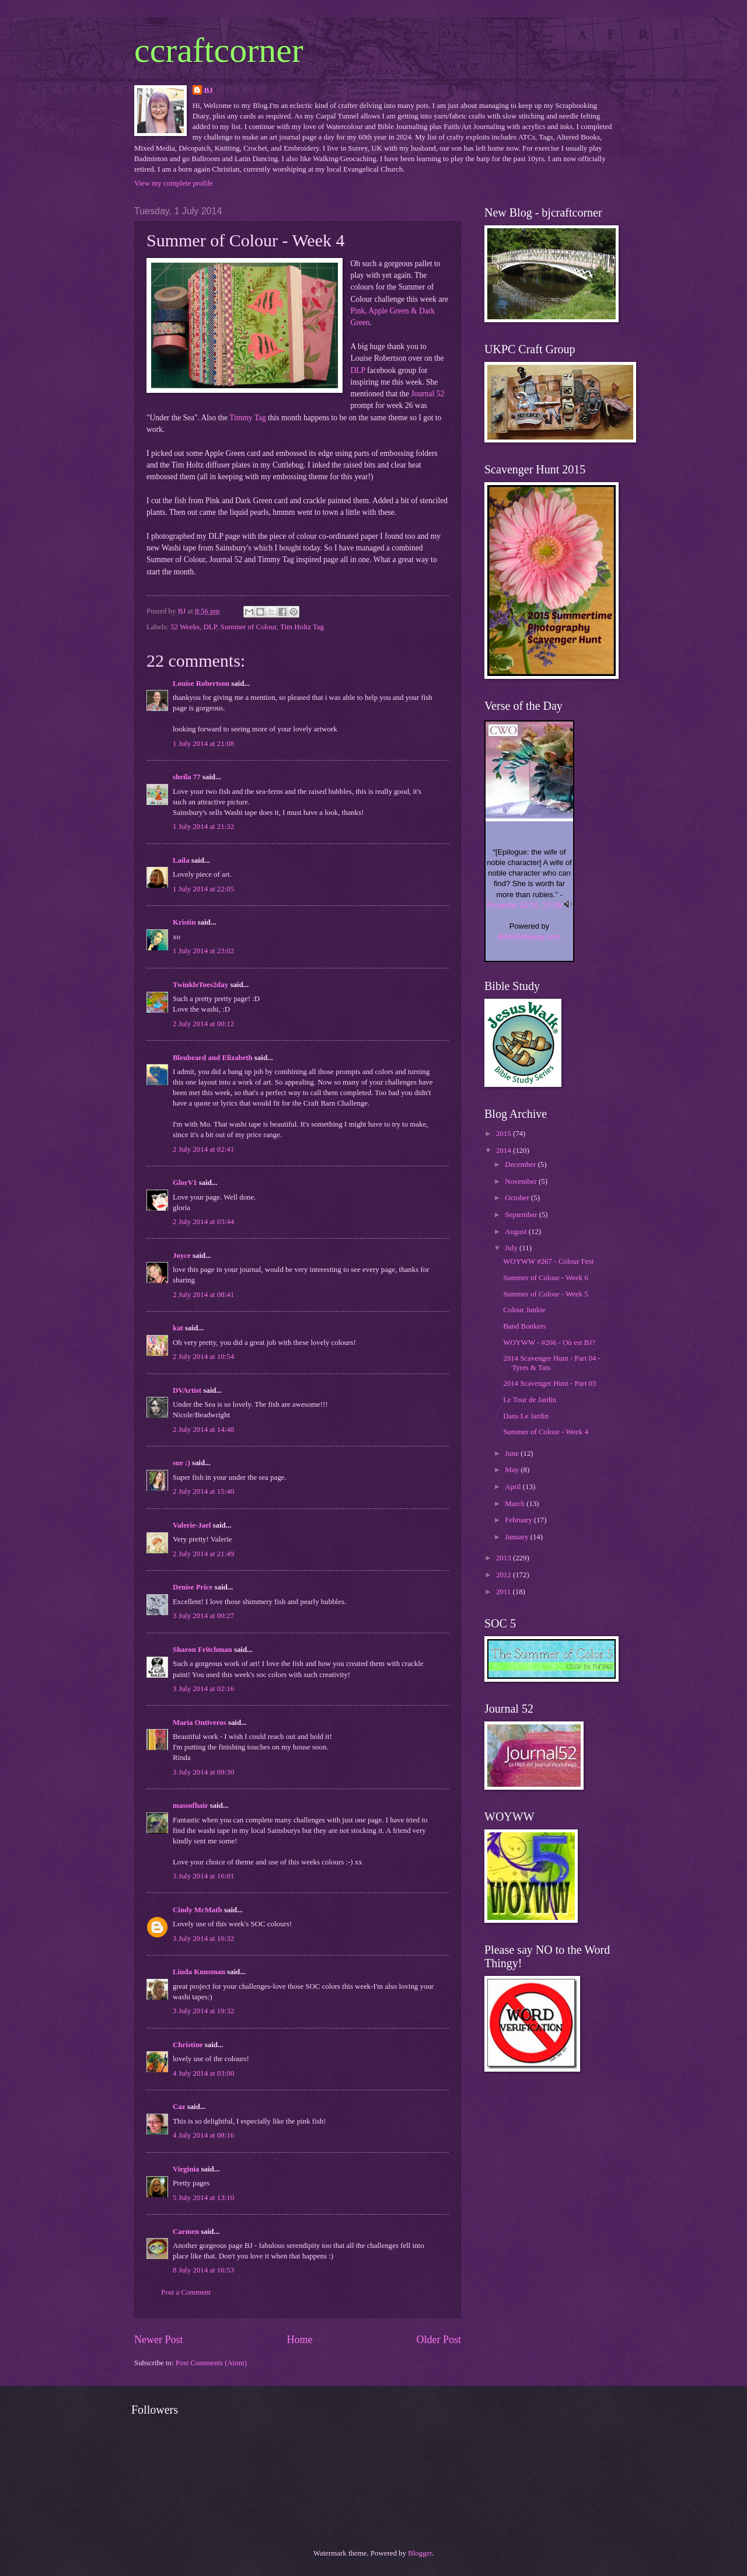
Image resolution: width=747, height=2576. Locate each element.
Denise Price (192, 1587)
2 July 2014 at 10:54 (203, 1357)
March (515, 1504)
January (517, 1537)
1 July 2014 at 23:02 (203, 951)
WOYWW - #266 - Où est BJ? (549, 1342)
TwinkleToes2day (200, 985)
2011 (504, 1592)
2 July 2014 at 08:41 (203, 1295)
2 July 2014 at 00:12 (203, 1024)
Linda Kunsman (199, 1972)
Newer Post (158, 2339)
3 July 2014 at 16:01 (203, 1876)
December (521, 1164)
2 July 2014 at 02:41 (203, 1149)
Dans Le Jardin (526, 1416)
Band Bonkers (524, 1326)
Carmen (187, 2232)
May (513, 1470)
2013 (504, 1558)
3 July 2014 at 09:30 (203, 1772)
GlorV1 (185, 1183)
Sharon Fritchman (202, 1650)
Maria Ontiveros (199, 1723)
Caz (179, 2107)
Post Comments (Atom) (211, 2363)
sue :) (181, 1463)
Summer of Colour (249, 627)
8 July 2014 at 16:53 (203, 2270)
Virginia (186, 2169)
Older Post (438, 2339)
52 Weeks (185, 627)
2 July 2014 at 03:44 (203, 1222)
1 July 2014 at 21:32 (203, 826)
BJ (208, 90)
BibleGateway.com (529, 936)
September (522, 1215)
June (513, 1453)
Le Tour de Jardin (529, 1400)
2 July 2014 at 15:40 (203, 1491)
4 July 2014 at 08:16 (203, 2135)
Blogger (420, 2553)
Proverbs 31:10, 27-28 (524, 905)
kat (178, 1328)
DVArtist (187, 1390)
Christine (188, 2045)
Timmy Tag (247, 417)
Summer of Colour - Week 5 (545, 1294)
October (518, 1198)
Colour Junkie (524, 1310)
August (516, 1232)
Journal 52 (427, 393)
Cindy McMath (197, 1910)
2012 (504, 1575)
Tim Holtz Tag (302, 627)
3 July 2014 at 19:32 (203, 2011)
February (519, 1520)
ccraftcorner (218, 50)
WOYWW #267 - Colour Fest (548, 1261)
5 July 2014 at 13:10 (203, 2198)
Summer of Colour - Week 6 (545, 1278)
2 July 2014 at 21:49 (203, 1554)
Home (299, 2339)
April (513, 1487)
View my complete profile (173, 183)
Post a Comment (186, 2292)
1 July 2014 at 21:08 (203, 744)
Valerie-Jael (192, 1525)
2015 (504, 1134)
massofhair (190, 1805)
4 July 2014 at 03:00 (203, 2073)
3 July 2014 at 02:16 (203, 1689)
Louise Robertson (201, 683)
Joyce (182, 1256)
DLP (358, 370)
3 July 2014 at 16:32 (203, 1938)
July (512, 1248)
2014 (504, 1150)
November (522, 1181)
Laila (181, 860)
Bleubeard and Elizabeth (213, 1058)
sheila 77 (187, 777)
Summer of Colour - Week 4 (545, 1432)
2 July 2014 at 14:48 (203, 1429)
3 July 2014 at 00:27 (203, 1616)
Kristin (184, 922)
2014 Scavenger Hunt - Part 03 (549, 1383)
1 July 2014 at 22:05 (203, 889)
